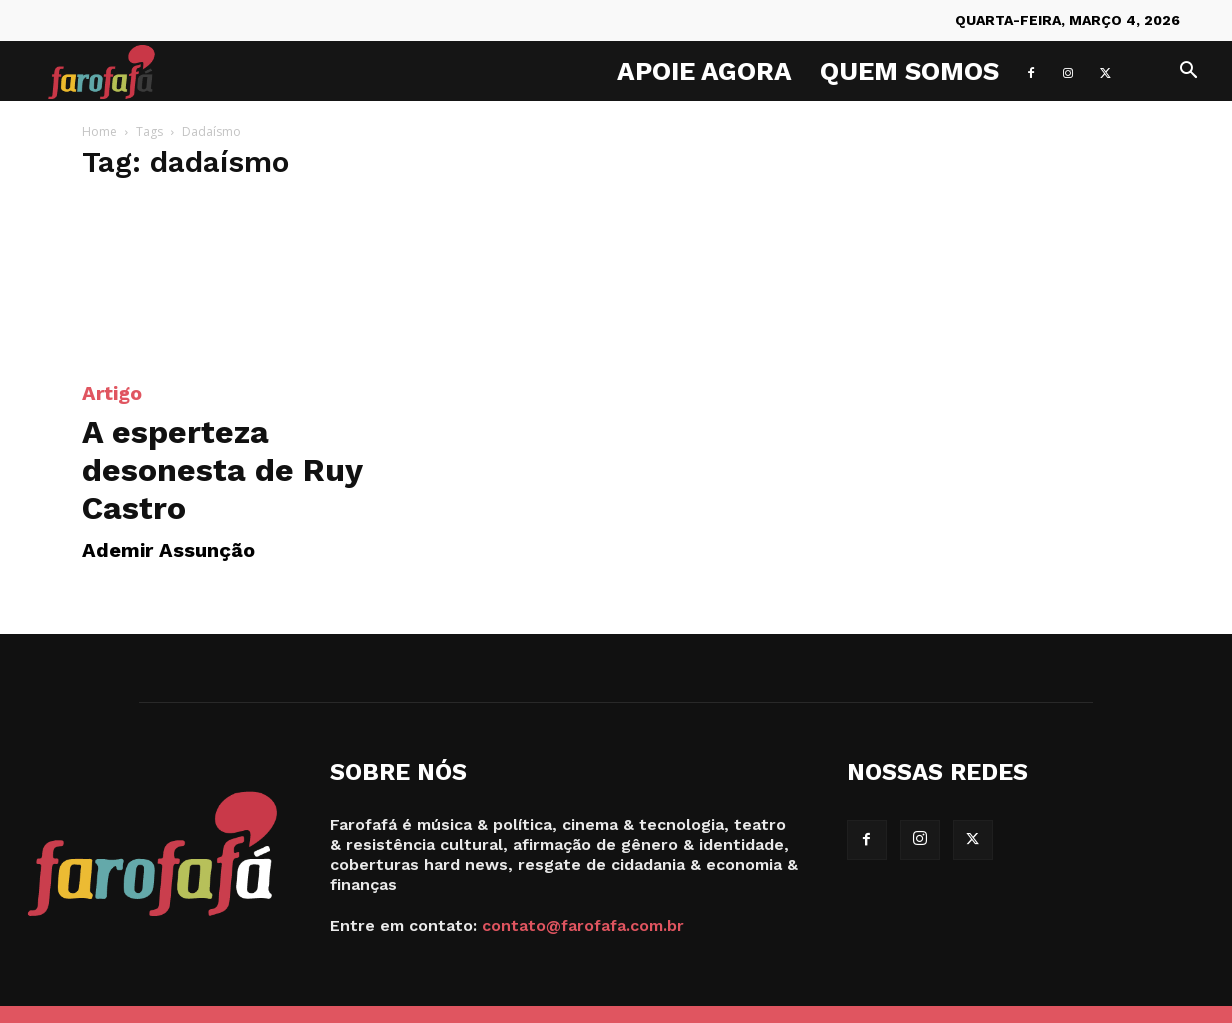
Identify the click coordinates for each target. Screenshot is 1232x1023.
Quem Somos (909, 71)
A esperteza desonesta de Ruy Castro (222, 470)
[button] (1188, 72)
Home (99, 131)
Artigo (112, 393)
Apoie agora (704, 71)
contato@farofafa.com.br (583, 925)
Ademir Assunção (168, 550)
